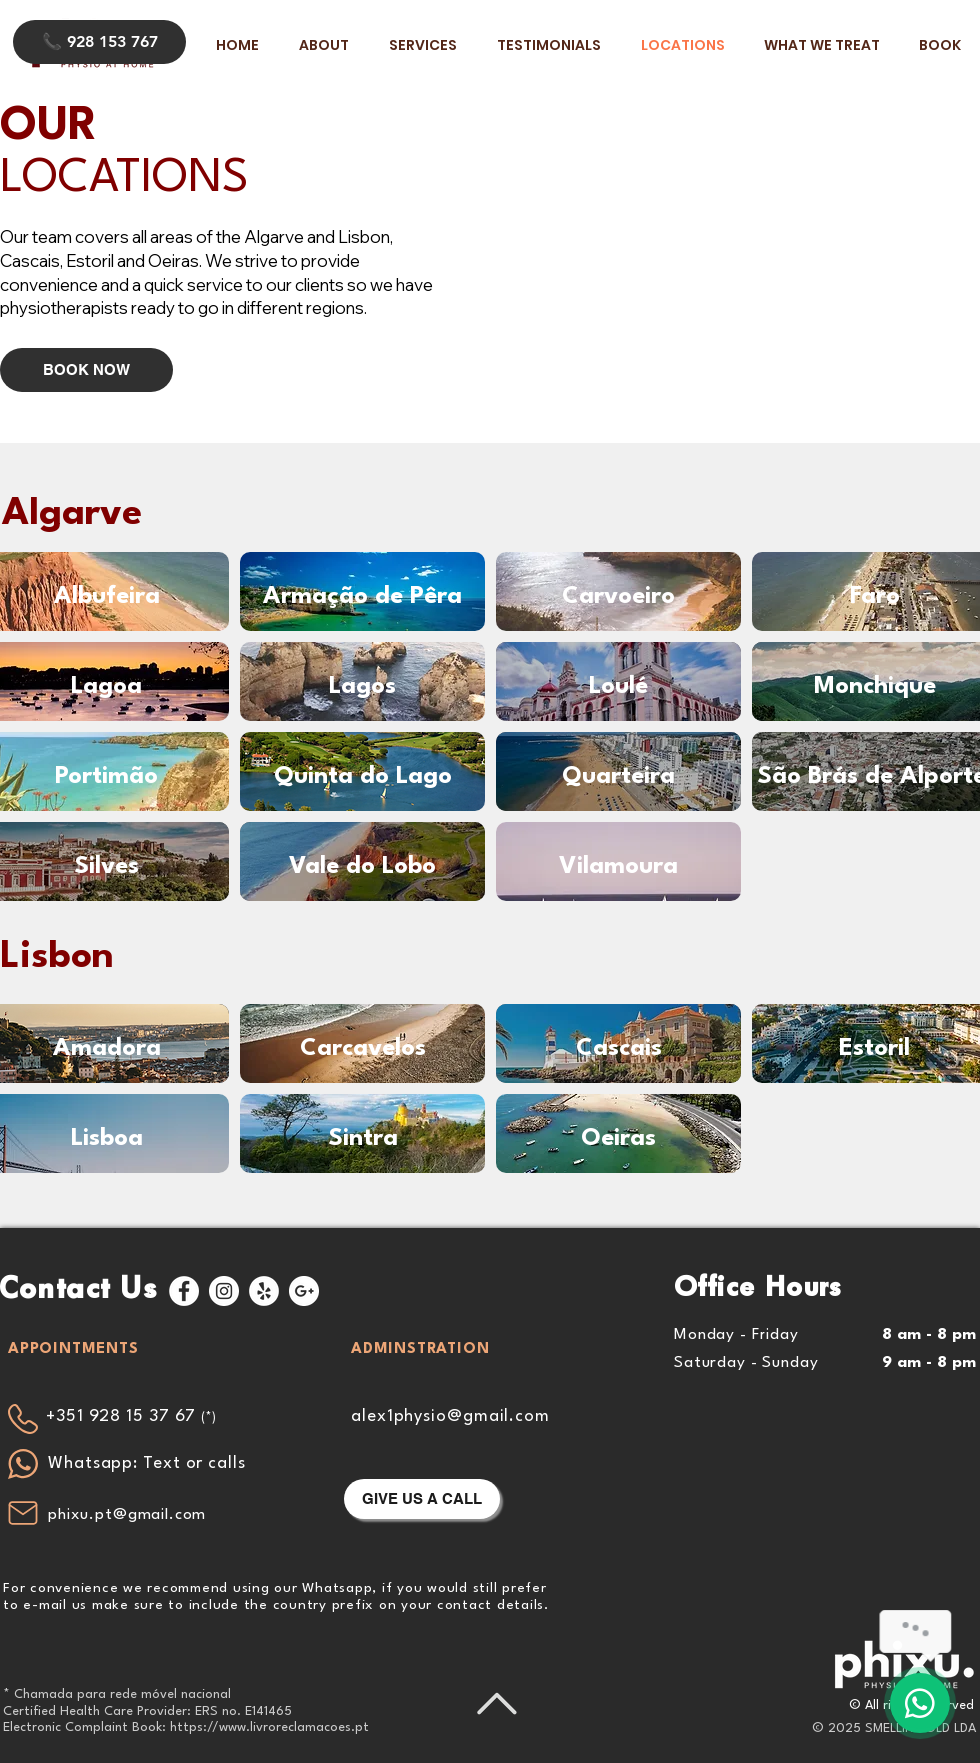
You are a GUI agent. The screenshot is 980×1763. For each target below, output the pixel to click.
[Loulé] (618, 687)
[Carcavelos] (362, 1049)
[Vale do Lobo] (362, 867)
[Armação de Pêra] (362, 597)
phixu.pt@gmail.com (127, 1515)
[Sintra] (362, 1139)
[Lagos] (362, 687)
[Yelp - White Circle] (264, 1291)
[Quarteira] (618, 777)
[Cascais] (618, 1049)
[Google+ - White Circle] (304, 1291)
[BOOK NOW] (86, 370)
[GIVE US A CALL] (422, 1499)
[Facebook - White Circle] (184, 1291)
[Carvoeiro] (618, 597)
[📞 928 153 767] (99, 42)
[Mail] (23, 1513)
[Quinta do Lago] (362, 777)
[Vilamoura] (618, 867)
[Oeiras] (618, 1139)
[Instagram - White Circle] (224, 1291)
